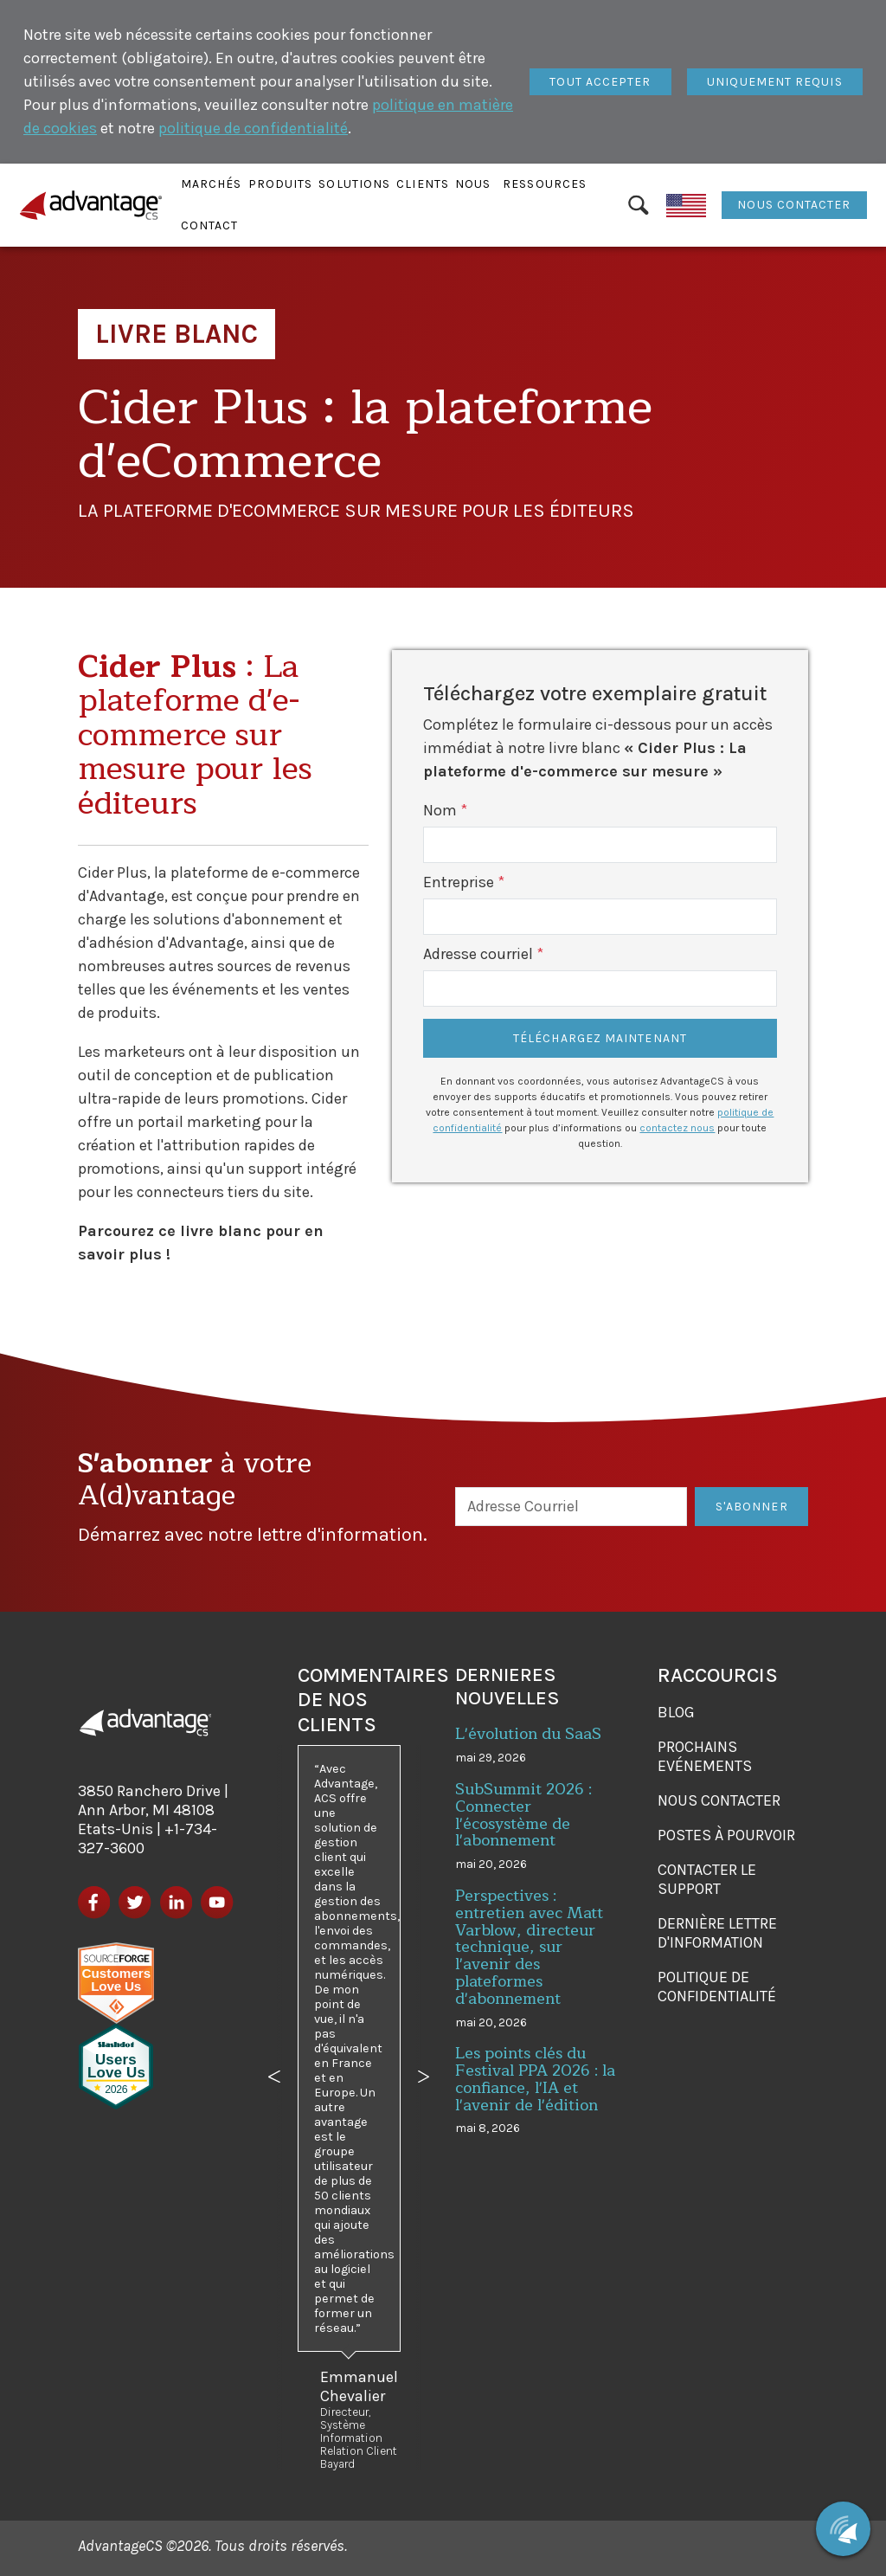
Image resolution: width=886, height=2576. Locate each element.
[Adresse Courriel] (571, 1506)
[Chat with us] (843, 2529)
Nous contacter (794, 204)
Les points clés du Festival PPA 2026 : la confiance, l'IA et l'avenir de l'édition (535, 2078)
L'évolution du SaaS (528, 1734)
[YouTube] (217, 1902)
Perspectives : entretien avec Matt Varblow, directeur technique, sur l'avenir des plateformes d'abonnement (529, 1947)
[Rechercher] (639, 205)
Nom (440, 810)
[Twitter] (135, 1902)
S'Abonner (752, 1506)
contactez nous (677, 1128)
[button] (211, 184)
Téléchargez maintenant (600, 1038)
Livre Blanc (176, 334)
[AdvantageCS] (145, 1722)
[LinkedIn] (176, 1902)
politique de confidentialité (253, 128)
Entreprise (458, 882)
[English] (686, 205)
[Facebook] (94, 1902)
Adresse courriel (478, 953)
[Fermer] (600, 82)
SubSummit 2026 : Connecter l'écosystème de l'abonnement (523, 1814)
